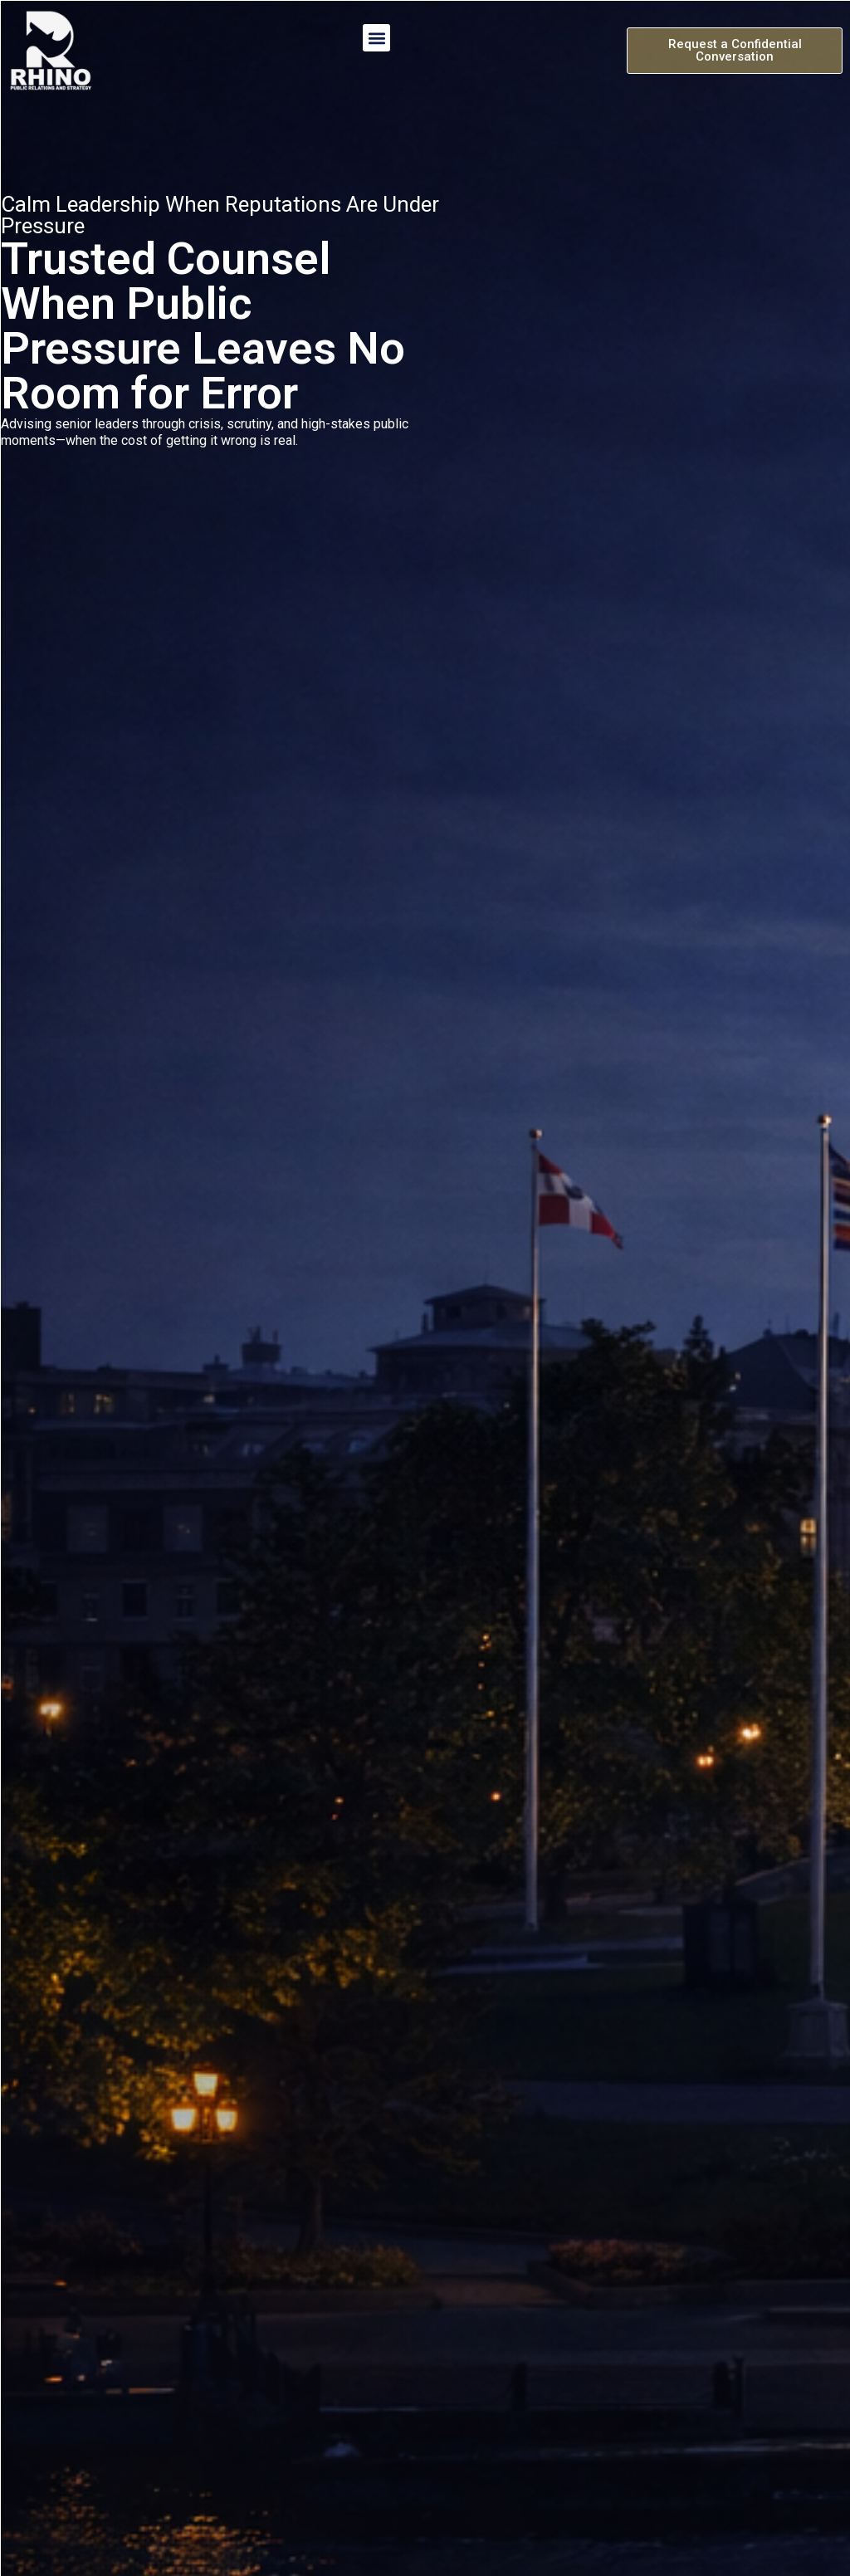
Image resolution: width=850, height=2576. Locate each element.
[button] (376, 37)
